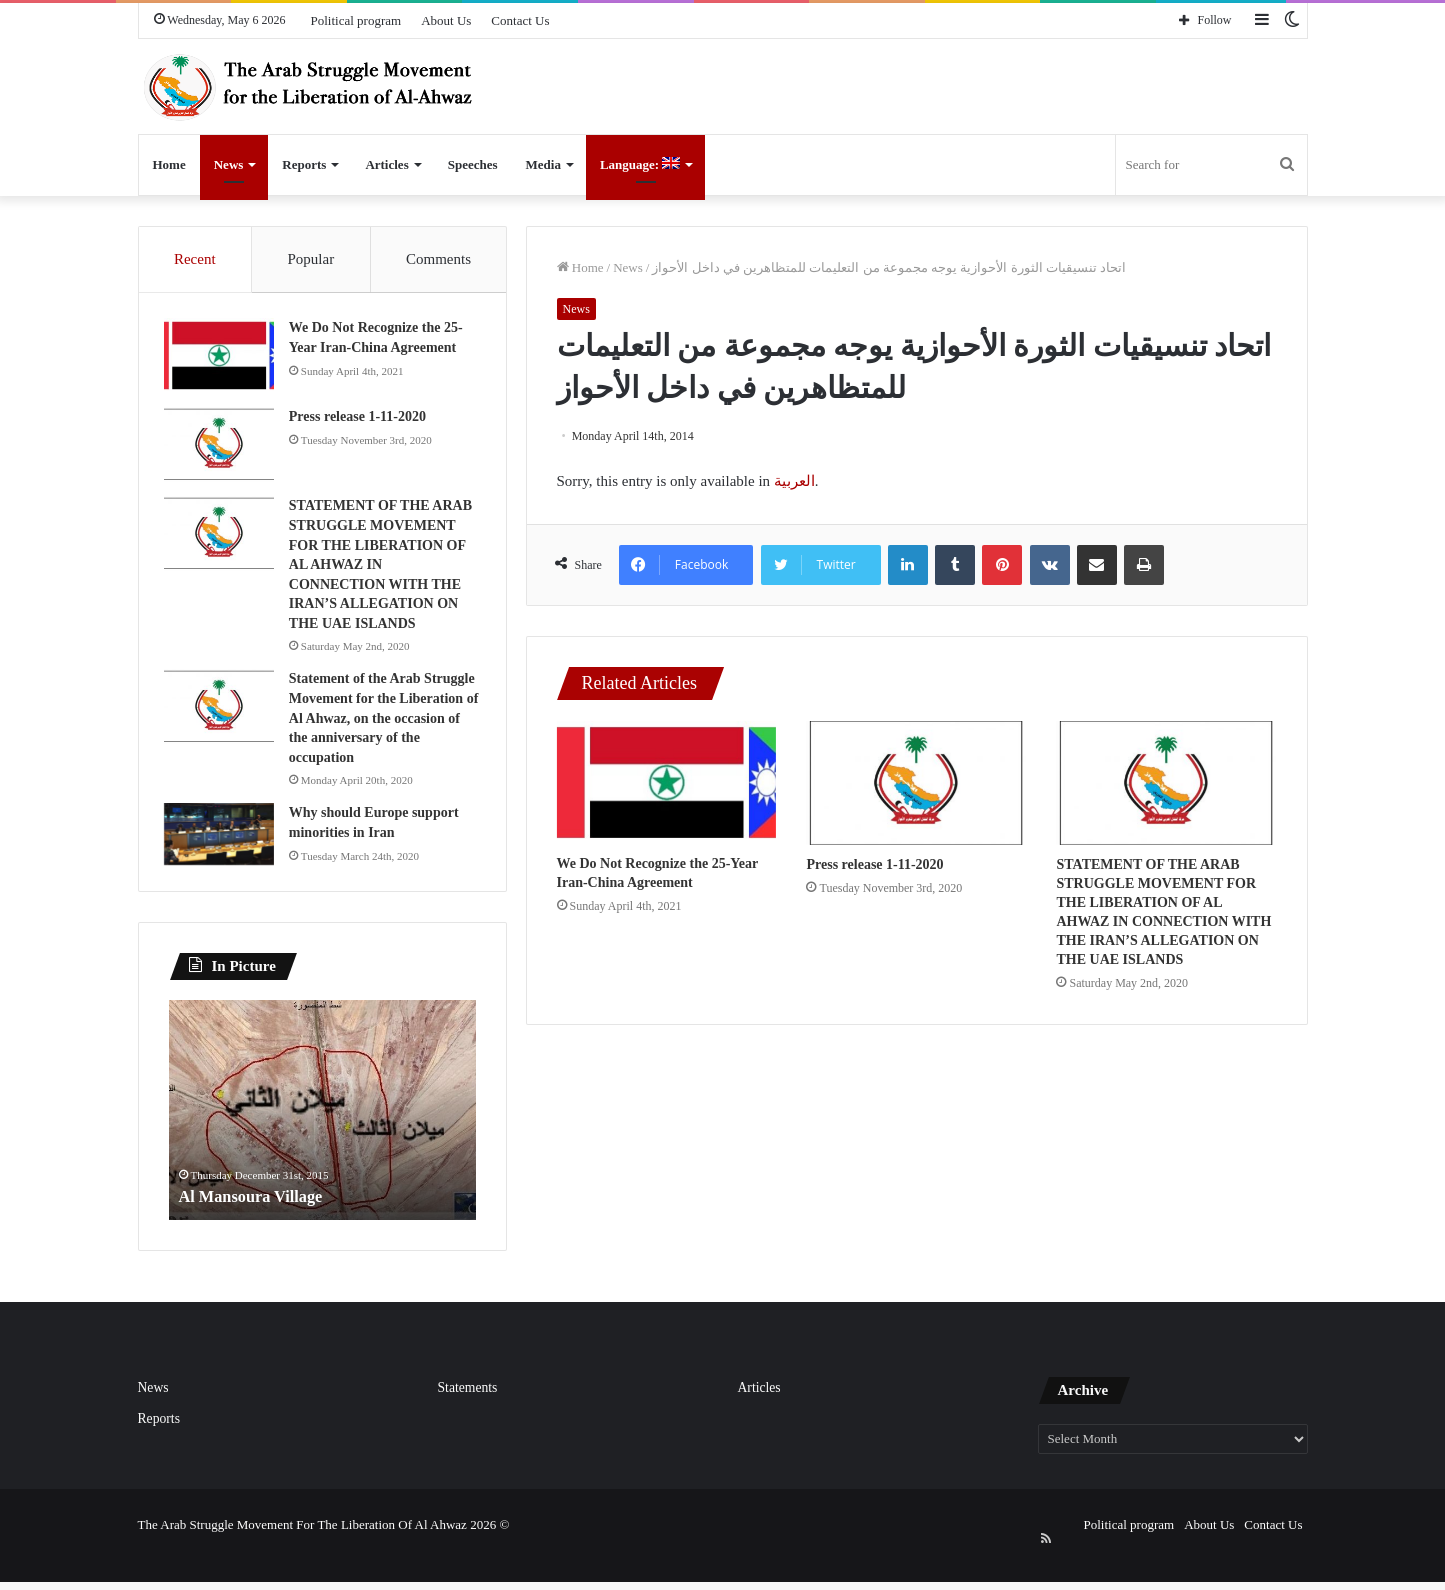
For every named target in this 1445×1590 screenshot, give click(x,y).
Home (169, 164)
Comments (438, 259)
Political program (356, 20)
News (229, 164)
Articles (386, 164)
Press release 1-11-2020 (874, 864)
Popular (310, 259)
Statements (468, 1416)
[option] (323, 1139)
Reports (304, 164)
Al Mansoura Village (258, 1225)
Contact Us (520, 20)
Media (543, 164)
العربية (794, 481)
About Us (446, 20)
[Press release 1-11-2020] (916, 783)
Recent (195, 259)
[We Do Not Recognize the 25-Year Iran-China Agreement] (667, 782)
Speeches (473, 164)
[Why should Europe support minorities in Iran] (224, 859)
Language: (640, 164)
